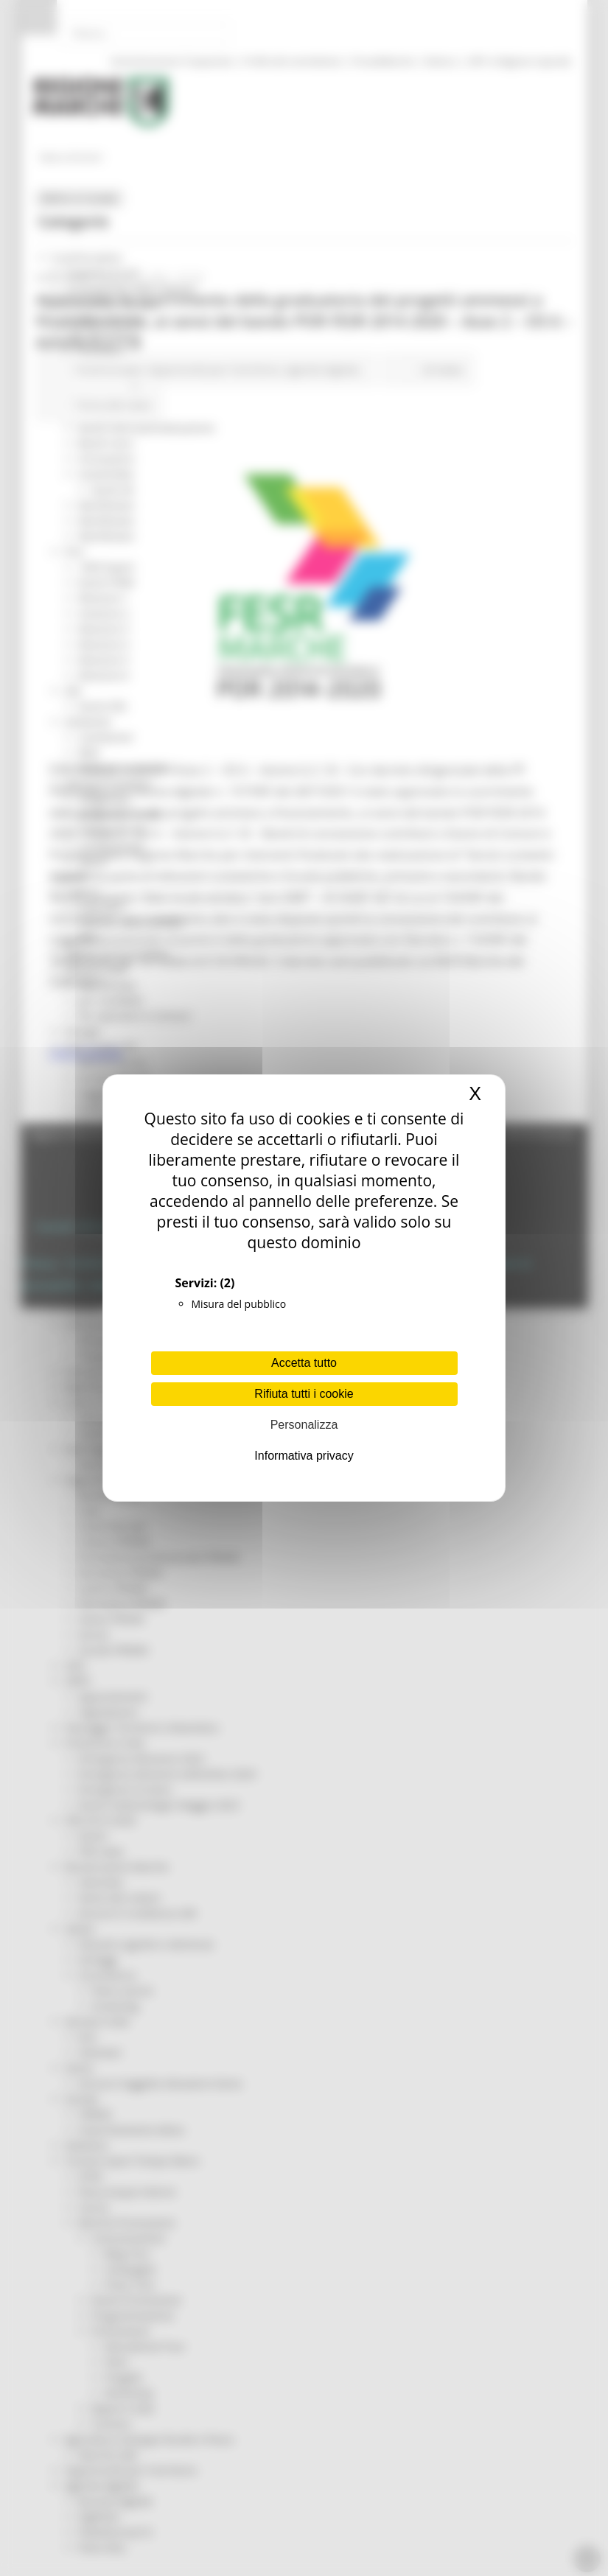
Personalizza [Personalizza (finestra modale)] (304, 1424)
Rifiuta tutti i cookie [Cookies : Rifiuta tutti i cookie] (303, 1393)
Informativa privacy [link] (303, 1455)
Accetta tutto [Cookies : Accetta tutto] (304, 1363)
